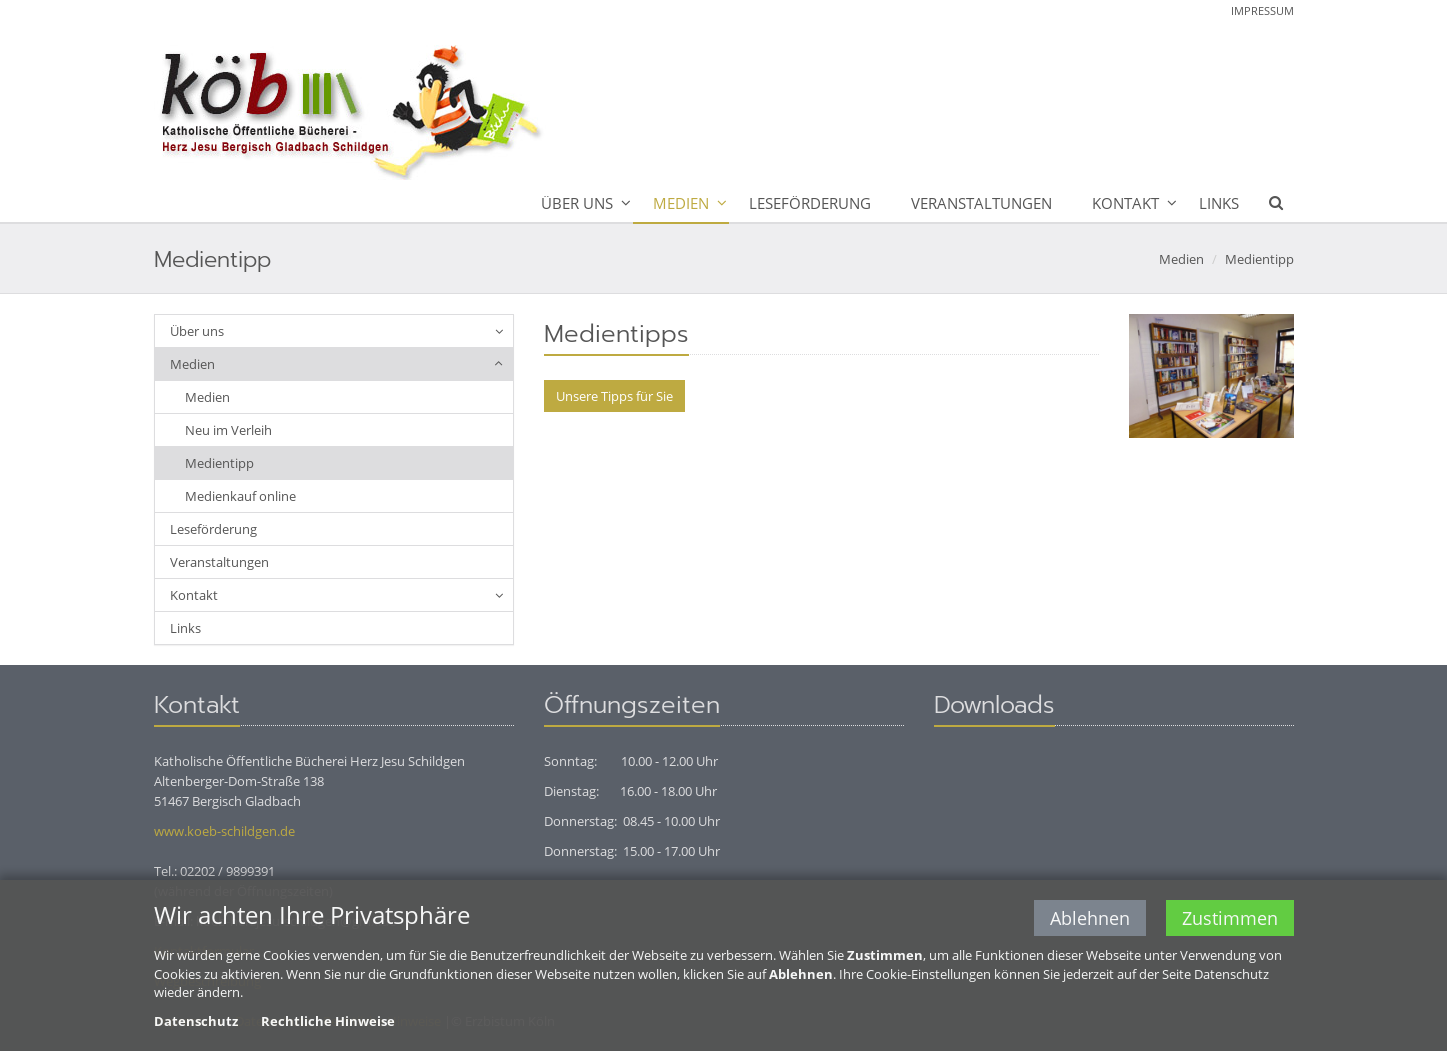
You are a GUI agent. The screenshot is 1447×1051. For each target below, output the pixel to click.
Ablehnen (1090, 919)
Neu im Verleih (228, 430)
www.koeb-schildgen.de (224, 831)
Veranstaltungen (981, 203)
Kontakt (1125, 203)
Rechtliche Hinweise (328, 1022)
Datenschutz (196, 1022)
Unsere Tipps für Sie (614, 396)
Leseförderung (810, 203)
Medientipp (1259, 259)
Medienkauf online (240, 496)
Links (1219, 203)
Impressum (1262, 10)
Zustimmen (1230, 919)
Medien (681, 203)
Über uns (577, 203)
